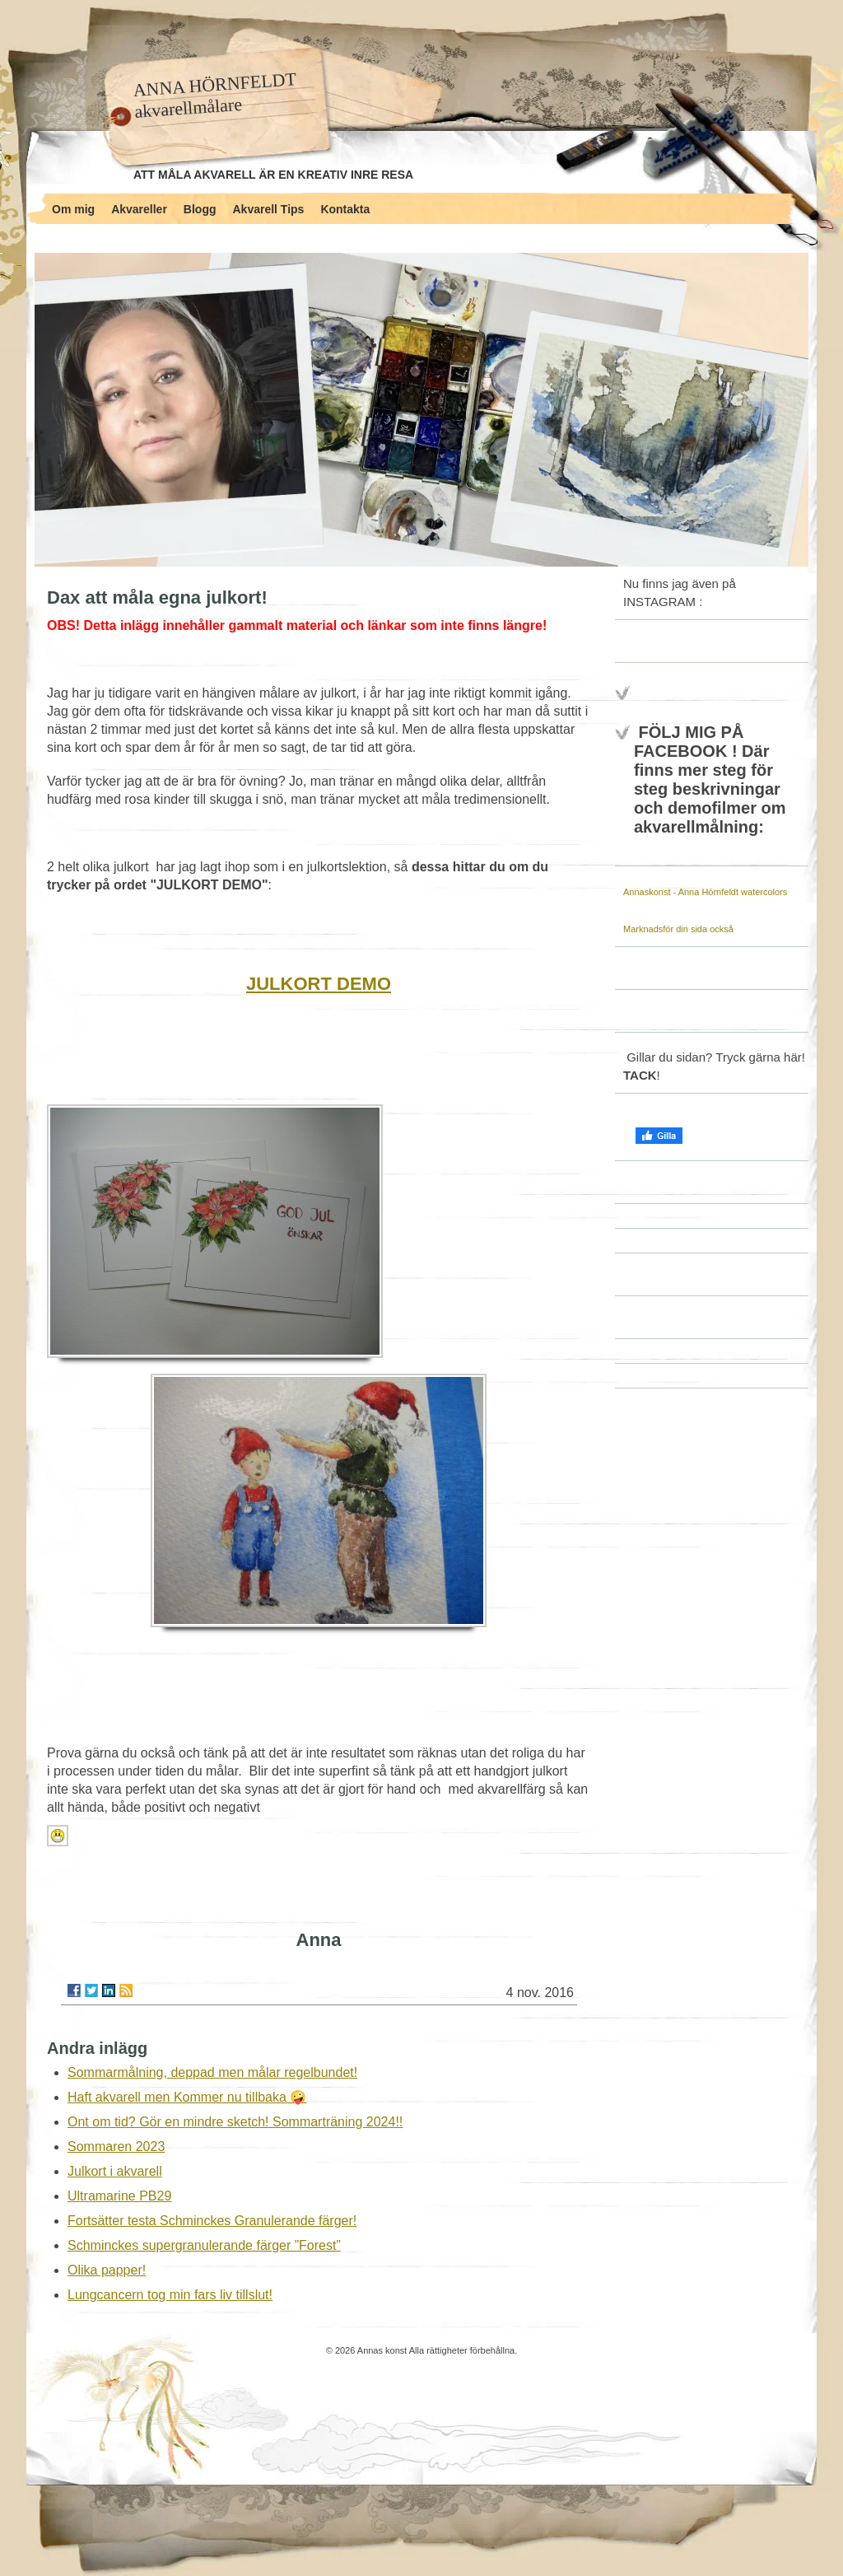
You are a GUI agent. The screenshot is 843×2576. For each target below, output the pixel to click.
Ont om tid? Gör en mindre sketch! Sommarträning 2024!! (235, 2122)
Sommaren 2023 (116, 2147)
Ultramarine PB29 (119, 2196)
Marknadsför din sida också (678, 929)
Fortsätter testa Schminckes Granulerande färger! (212, 2221)
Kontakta (345, 209)
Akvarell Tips (269, 209)
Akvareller (139, 209)
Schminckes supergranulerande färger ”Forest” (204, 2245)
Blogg (200, 209)
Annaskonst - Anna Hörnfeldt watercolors (705, 892)
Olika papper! (107, 2270)
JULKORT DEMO (318, 983)
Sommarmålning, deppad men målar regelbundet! (212, 2072)
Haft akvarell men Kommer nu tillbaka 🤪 (187, 2097)
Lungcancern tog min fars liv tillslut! (170, 2295)
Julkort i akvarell (115, 2171)
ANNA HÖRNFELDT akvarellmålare (214, 95)
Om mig (73, 209)
